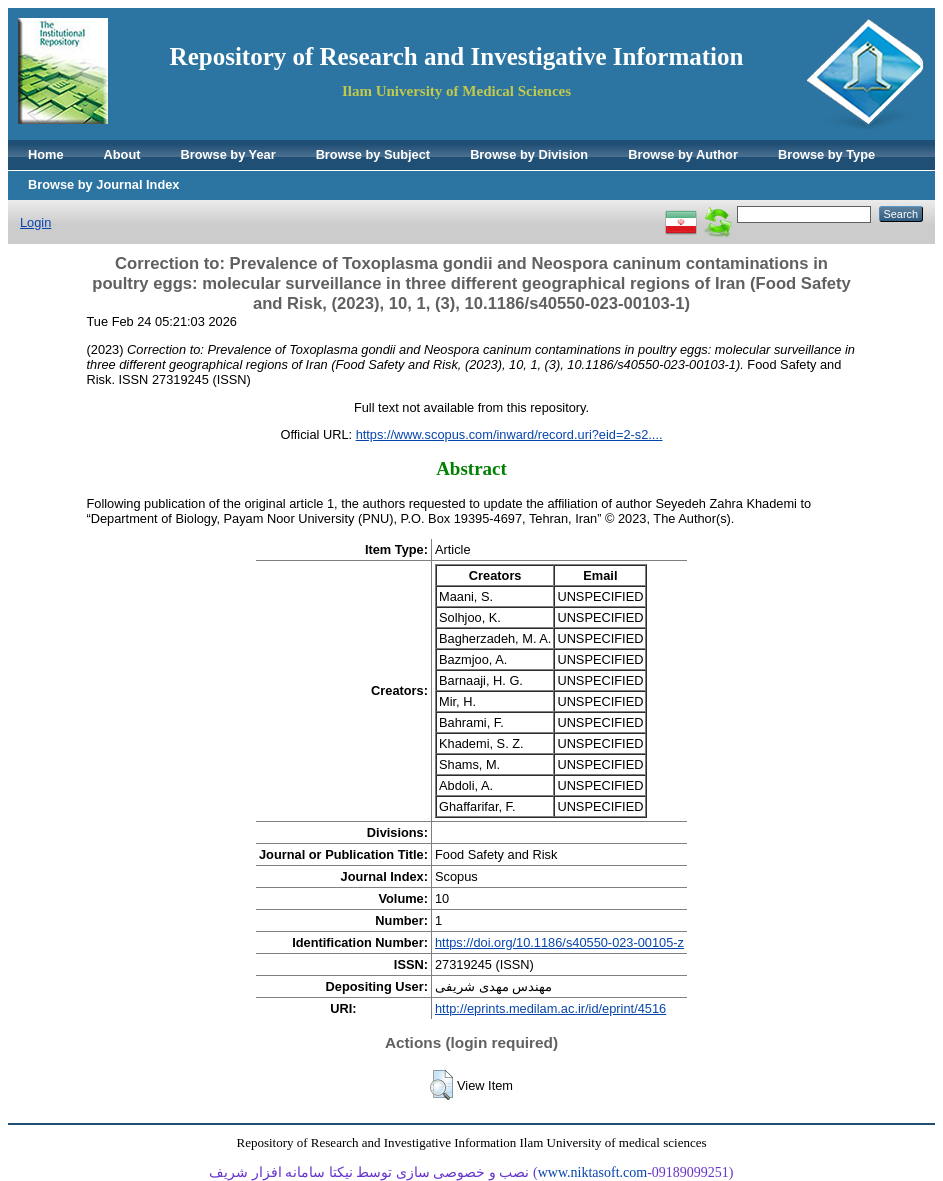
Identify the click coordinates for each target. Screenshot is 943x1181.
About (122, 154)
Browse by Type (826, 154)
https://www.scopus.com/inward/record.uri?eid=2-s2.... (509, 434)
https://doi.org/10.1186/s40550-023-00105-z (559, 942)
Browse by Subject (373, 154)
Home (46, 154)
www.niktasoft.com (593, 1172)
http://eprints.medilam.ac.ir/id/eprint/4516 (550, 1008)
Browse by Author (683, 154)
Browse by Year (228, 154)
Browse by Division (529, 154)
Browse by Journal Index (103, 184)
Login (35, 222)
